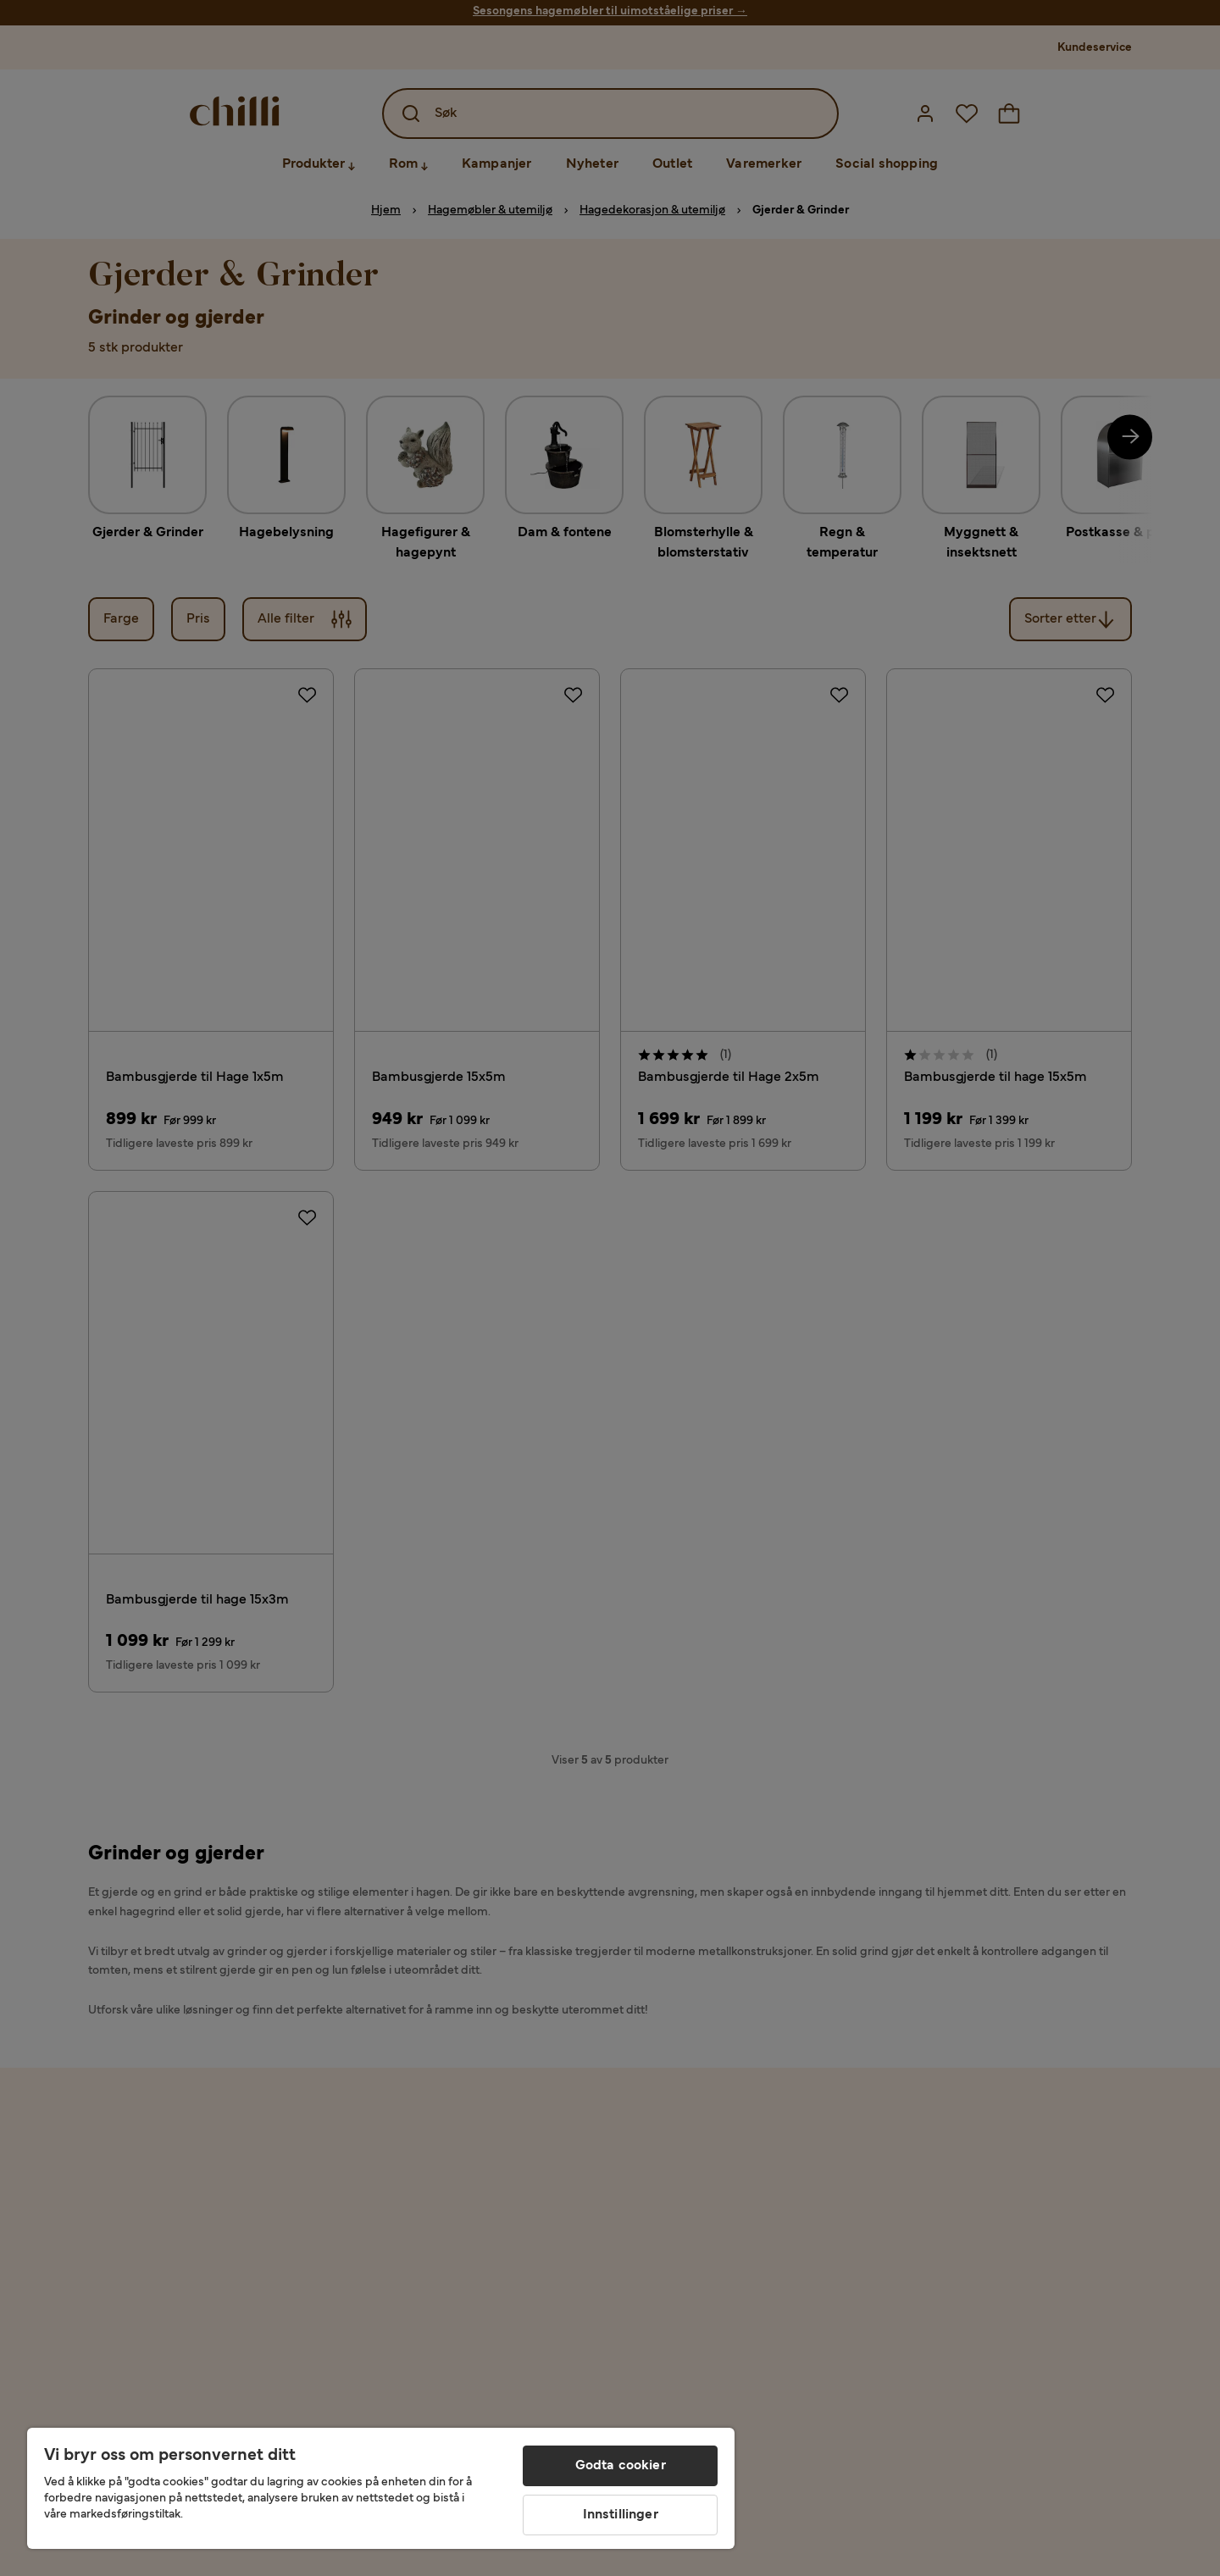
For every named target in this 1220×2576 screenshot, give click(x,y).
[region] (381, 2488)
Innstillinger (620, 2515)
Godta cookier (620, 2466)
